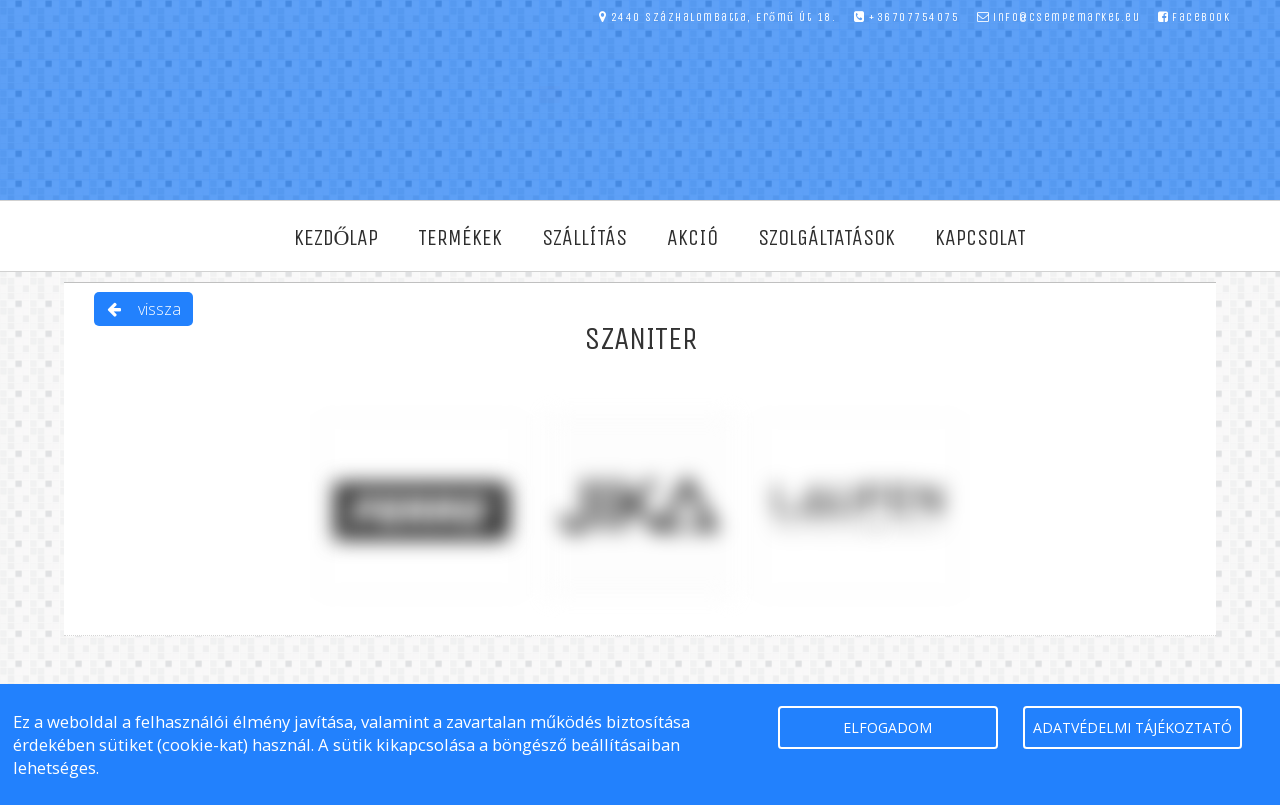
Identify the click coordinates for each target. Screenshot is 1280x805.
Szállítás (584, 238)
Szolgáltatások (826, 238)
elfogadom (887, 727)
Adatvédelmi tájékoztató (1132, 727)
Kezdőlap (336, 238)
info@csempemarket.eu (1059, 17)
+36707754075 (907, 17)
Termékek (460, 238)
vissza (144, 309)
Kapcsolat (980, 238)
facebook (1194, 17)
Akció (692, 238)
